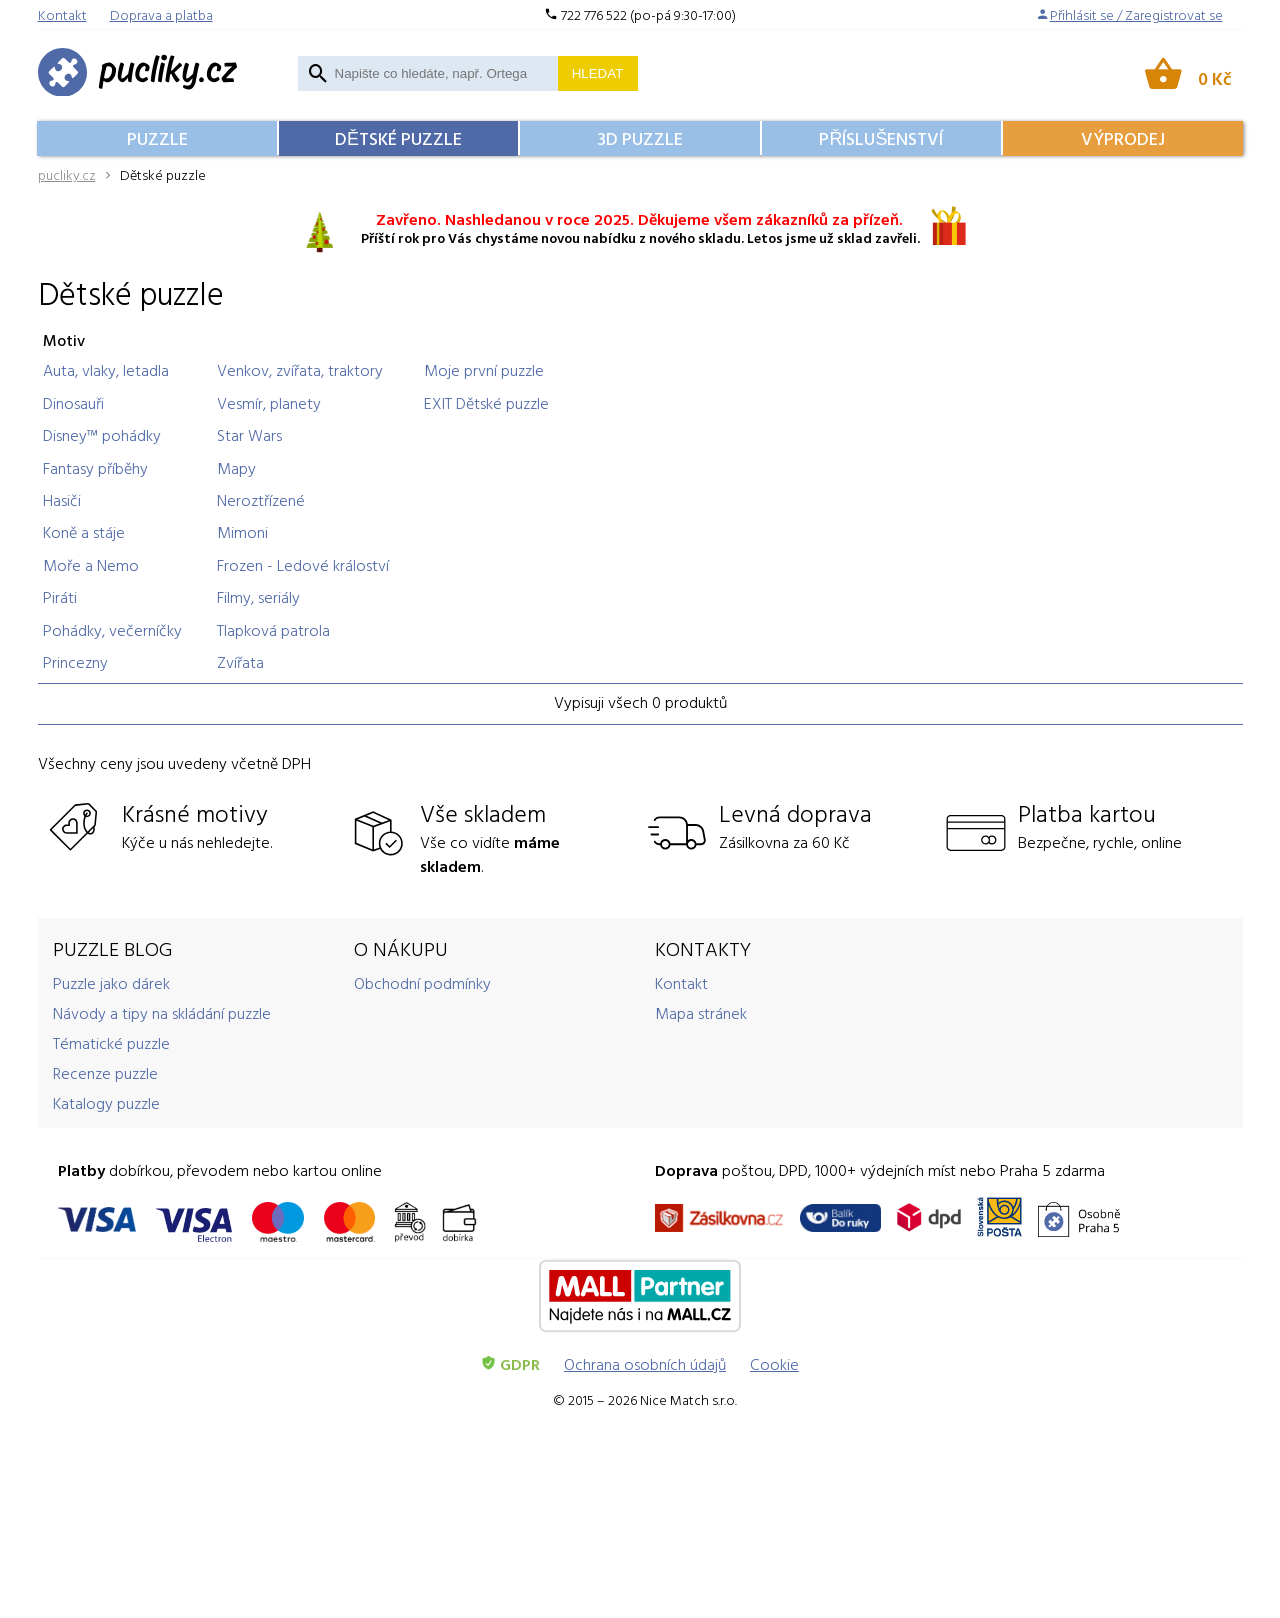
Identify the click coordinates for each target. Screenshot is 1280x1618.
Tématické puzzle (111, 1043)
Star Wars (249, 435)
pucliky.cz (67, 174)
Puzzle (157, 138)
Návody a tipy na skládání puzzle (162, 1013)
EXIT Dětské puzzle (486, 403)
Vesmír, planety (269, 403)
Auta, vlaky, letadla (106, 370)
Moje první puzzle (484, 370)
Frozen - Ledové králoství (303, 565)
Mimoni (242, 532)
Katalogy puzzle (106, 1103)
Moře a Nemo (91, 565)
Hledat (598, 73)
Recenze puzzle (105, 1073)
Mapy (236, 468)
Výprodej (1123, 138)
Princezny (75, 662)
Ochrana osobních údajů (645, 1364)
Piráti (60, 597)
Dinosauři (73, 403)
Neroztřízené (261, 500)
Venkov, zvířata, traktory (300, 370)
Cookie (774, 1364)
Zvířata (240, 662)
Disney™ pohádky (102, 435)
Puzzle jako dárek (111, 983)
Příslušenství (881, 138)
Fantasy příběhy (95, 468)
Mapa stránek (701, 1013)
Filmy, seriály (258, 597)
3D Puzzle (640, 138)
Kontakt (681, 983)
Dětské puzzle (398, 138)
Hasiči (62, 500)
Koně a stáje (84, 532)
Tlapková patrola (273, 630)
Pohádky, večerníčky (112, 630)
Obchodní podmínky (422, 983)
